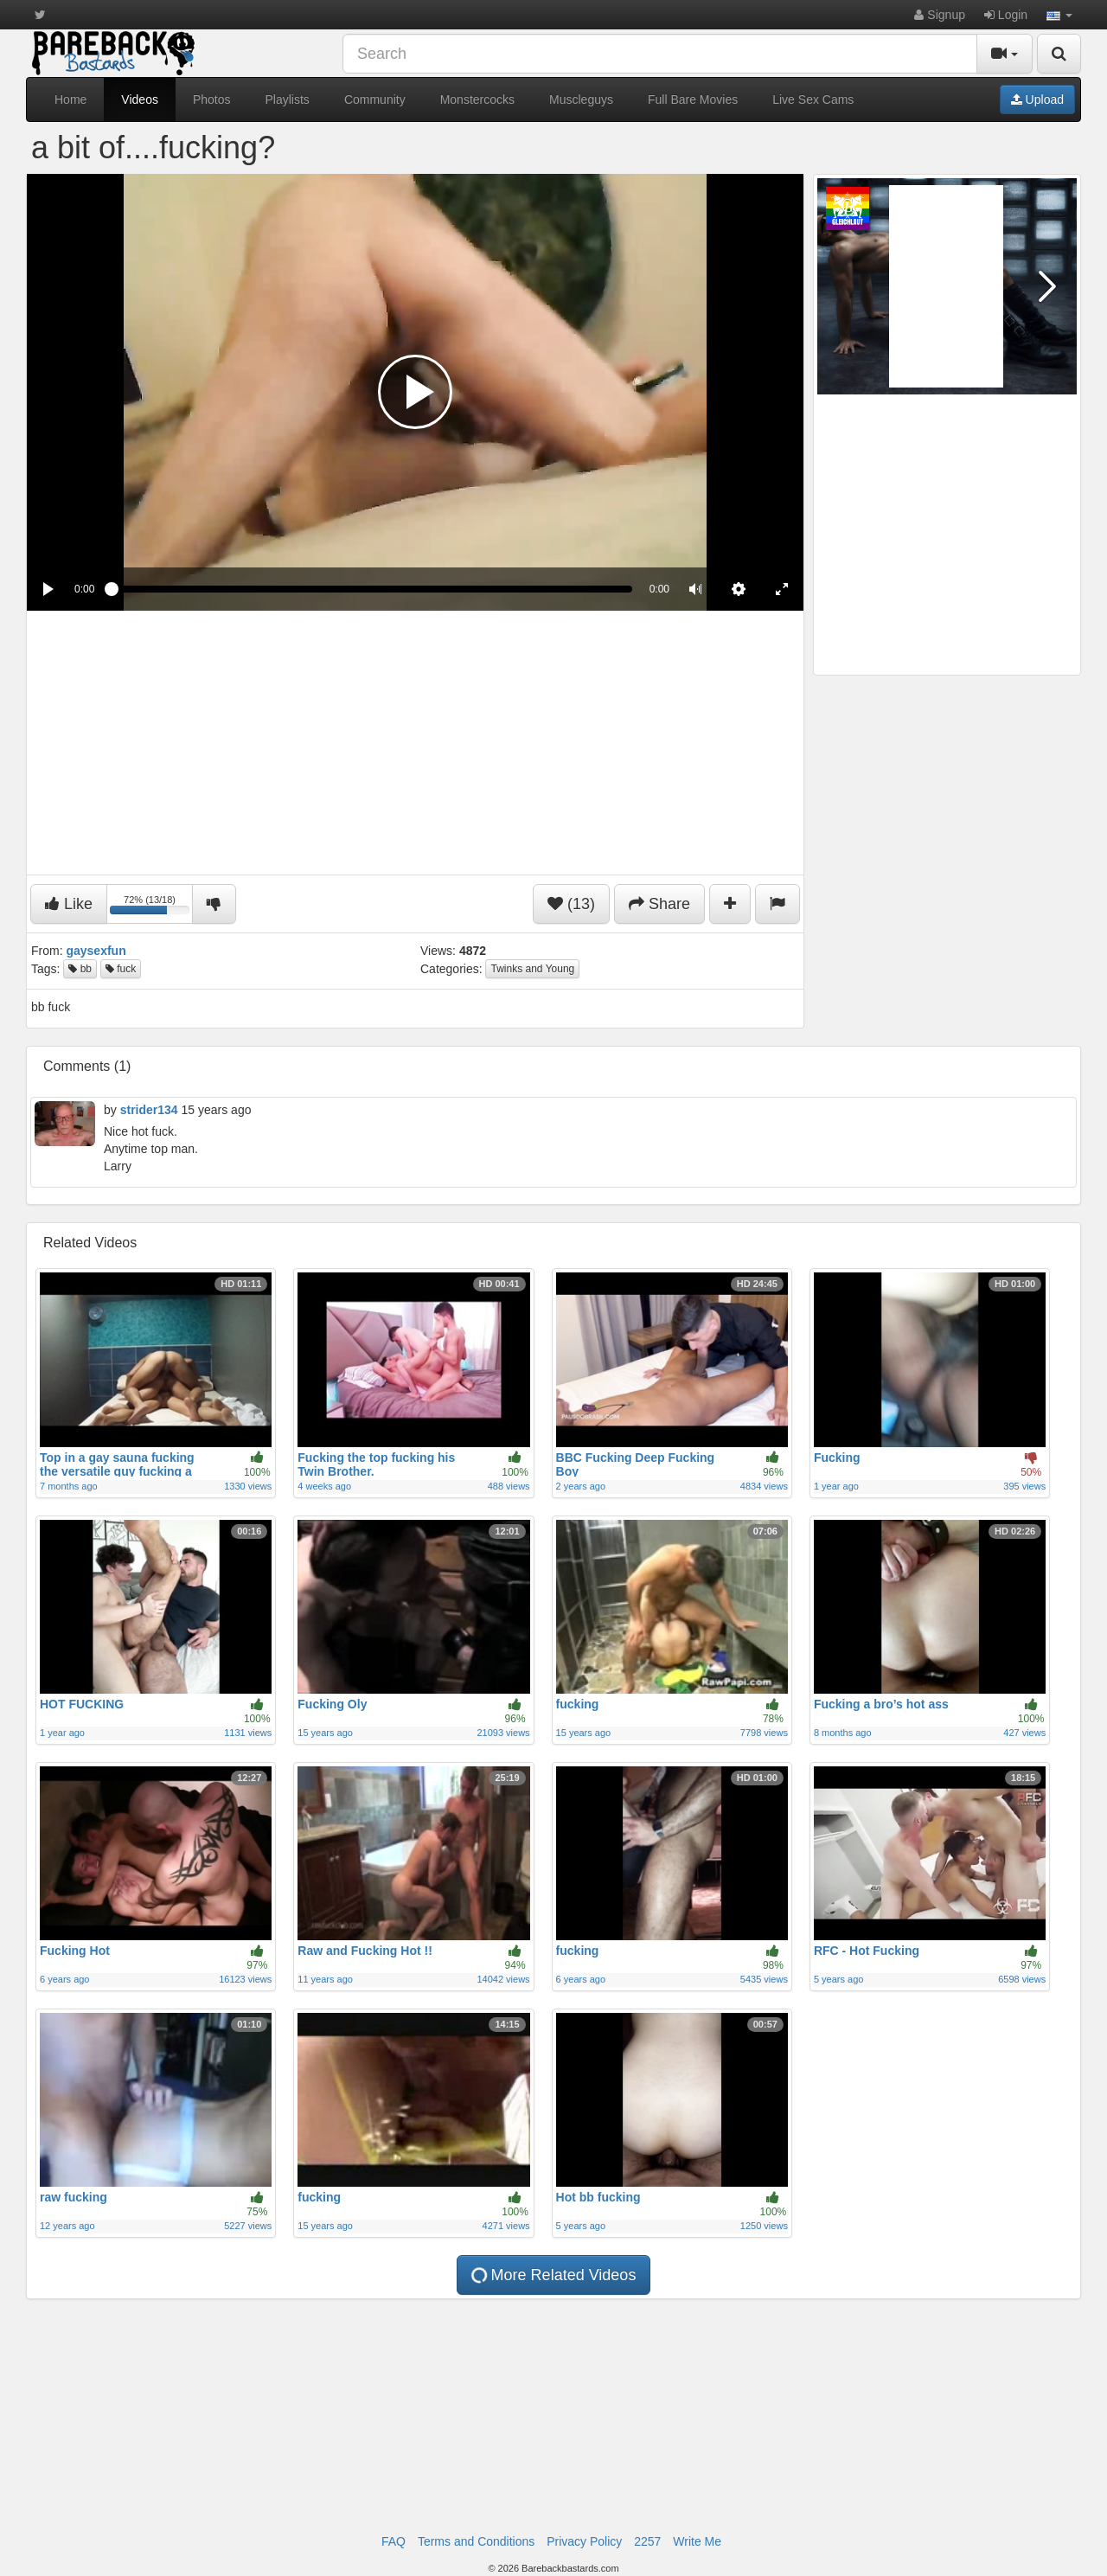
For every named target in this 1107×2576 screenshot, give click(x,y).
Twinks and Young (532, 969)
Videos (139, 99)
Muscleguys (581, 99)
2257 (647, 2541)
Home (70, 99)
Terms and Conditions (476, 2541)
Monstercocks (477, 99)
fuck (121, 969)
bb (80, 969)
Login (1005, 15)
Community (375, 99)
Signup (939, 15)
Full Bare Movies (693, 99)
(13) (571, 904)
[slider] (371, 589)
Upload (1037, 99)
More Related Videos (552, 2275)
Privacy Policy (584, 2541)
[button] (1059, 14)
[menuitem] (738, 589)
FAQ (393, 2541)
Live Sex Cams (813, 99)
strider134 (149, 1110)
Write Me (697, 2541)
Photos (212, 99)
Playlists (288, 99)
